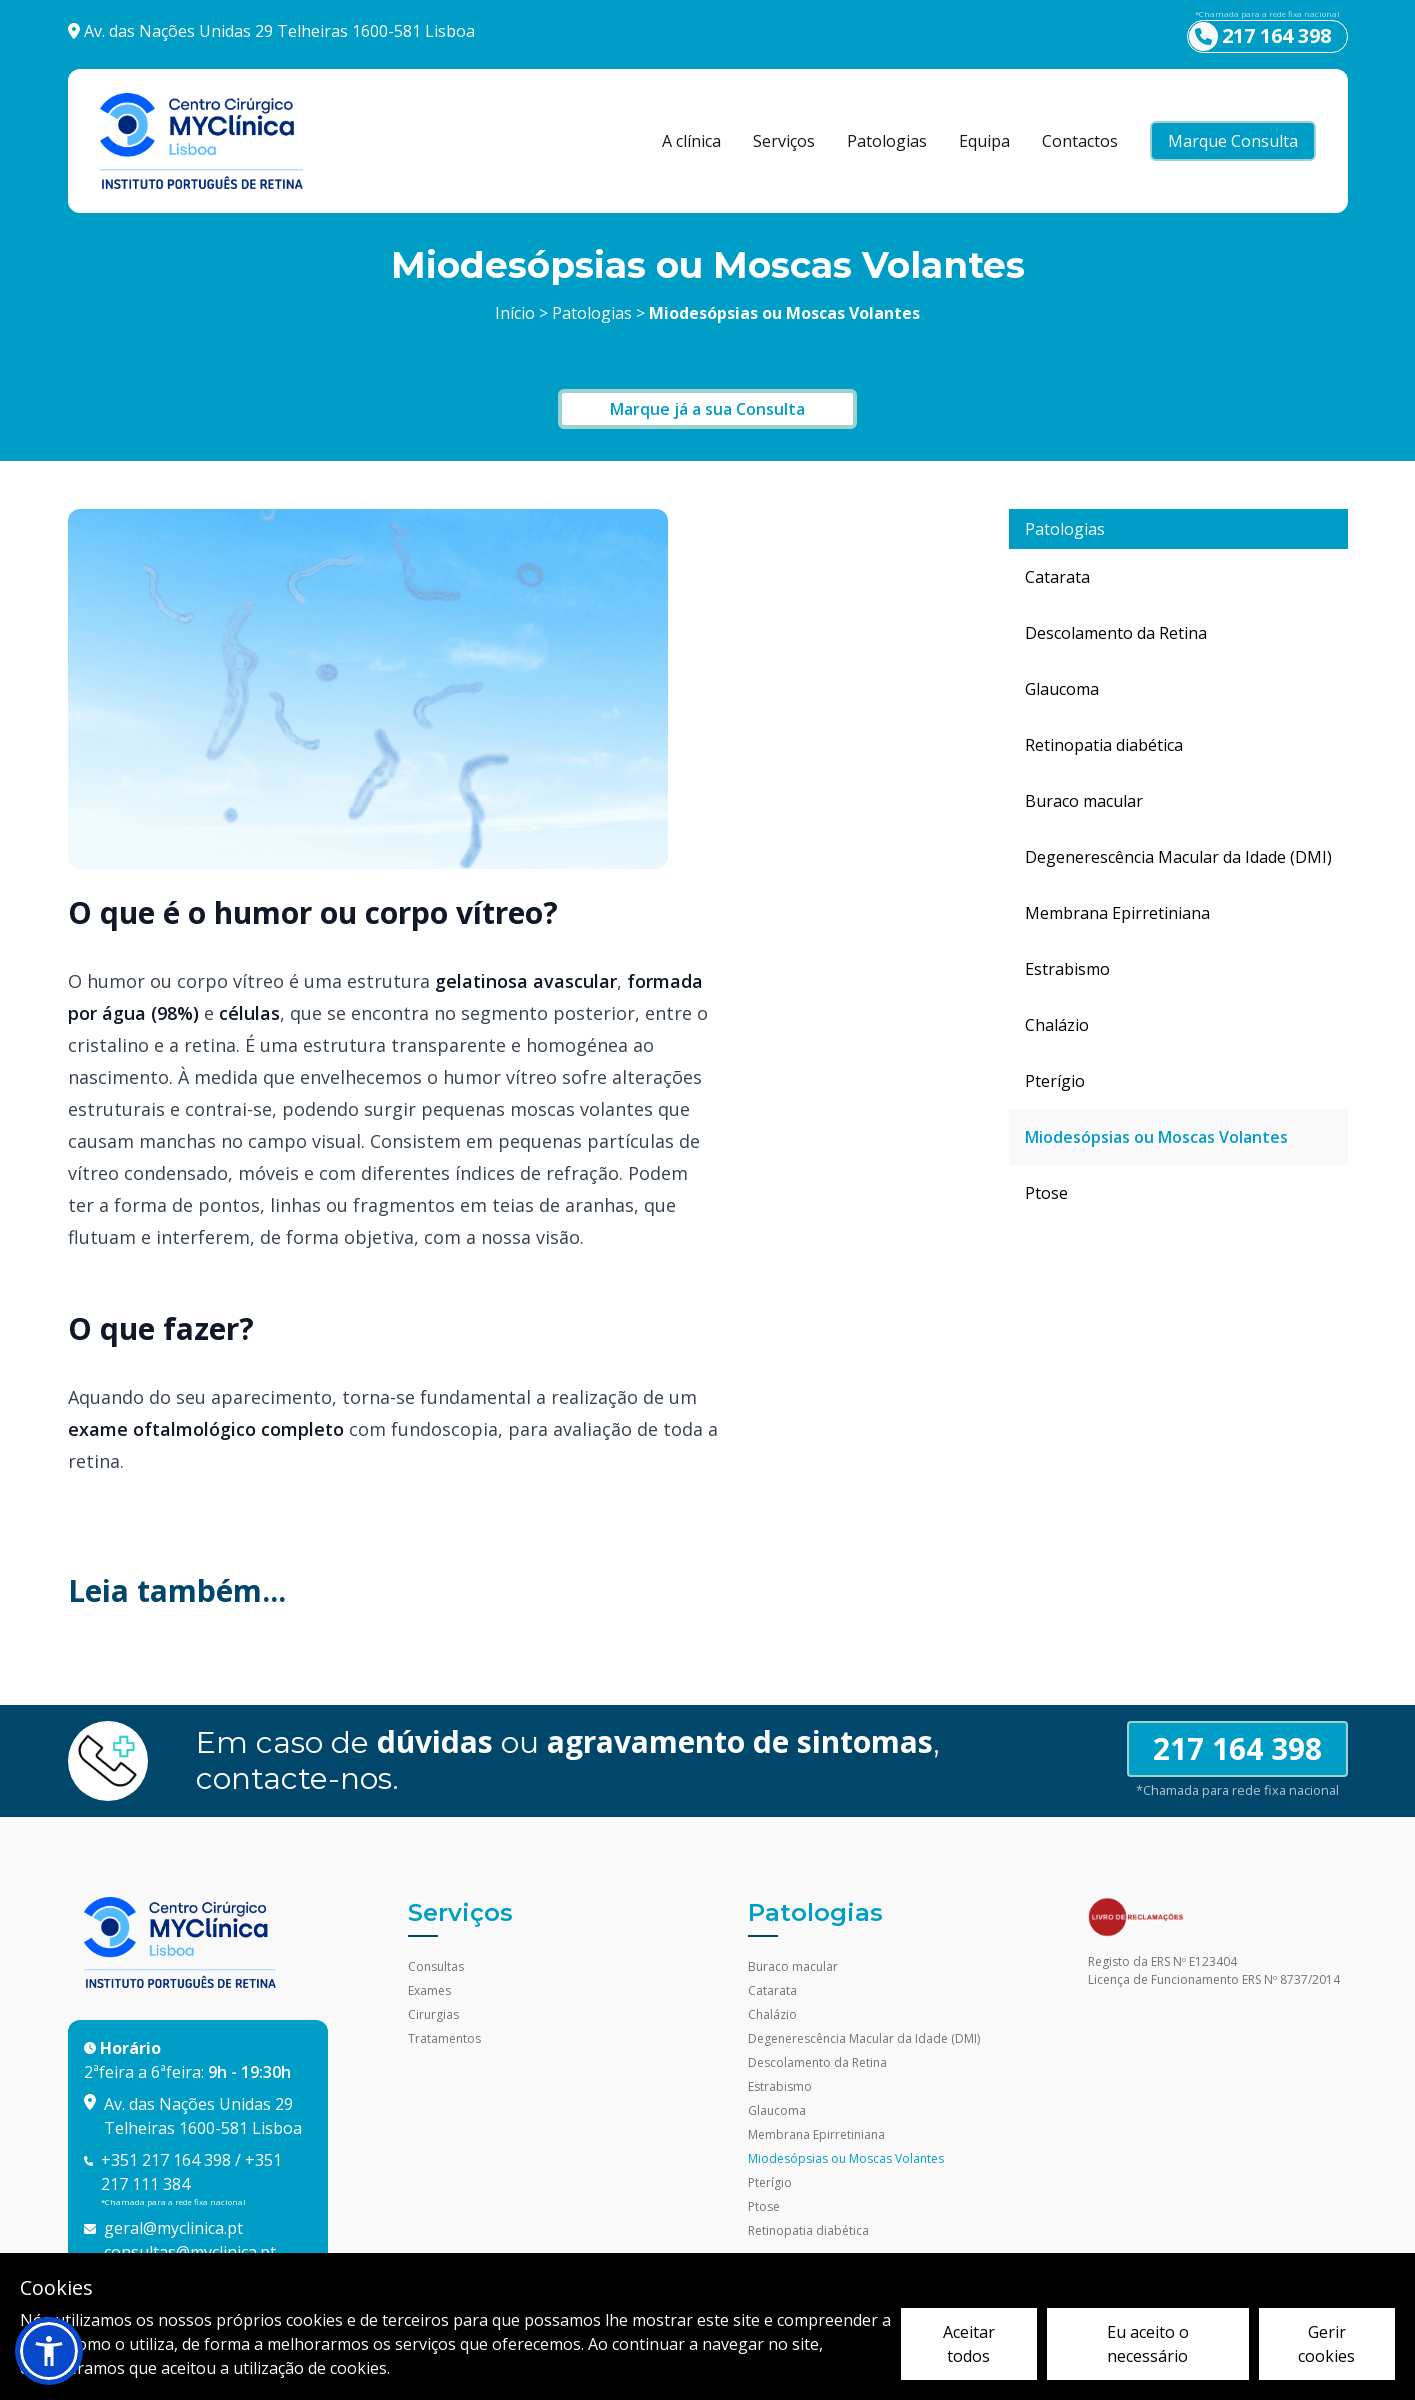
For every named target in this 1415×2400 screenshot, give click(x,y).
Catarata (1057, 577)
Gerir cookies (1326, 2344)
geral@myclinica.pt (173, 2228)
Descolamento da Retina (1116, 633)
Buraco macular (1084, 801)
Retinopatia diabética (1104, 745)
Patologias (887, 141)
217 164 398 (1237, 1748)
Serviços (784, 141)
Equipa (984, 141)
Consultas (436, 1966)
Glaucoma (1062, 689)
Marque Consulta (1233, 141)
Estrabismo (1067, 969)
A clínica (691, 141)
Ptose (1046, 1193)
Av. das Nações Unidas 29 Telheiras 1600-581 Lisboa (279, 31)
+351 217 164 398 (166, 2160)
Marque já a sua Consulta (707, 409)
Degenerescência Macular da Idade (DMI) (1178, 857)
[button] (49, 2351)
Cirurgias (433, 2014)
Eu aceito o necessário (1148, 2344)
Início (515, 313)
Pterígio (1055, 1081)
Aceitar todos (969, 2344)
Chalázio (1057, 1025)
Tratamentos (444, 2038)
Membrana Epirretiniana (1117, 913)
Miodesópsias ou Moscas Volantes (1156, 1137)
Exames (429, 1990)
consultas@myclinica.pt (190, 2252)
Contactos (1080, 141)
